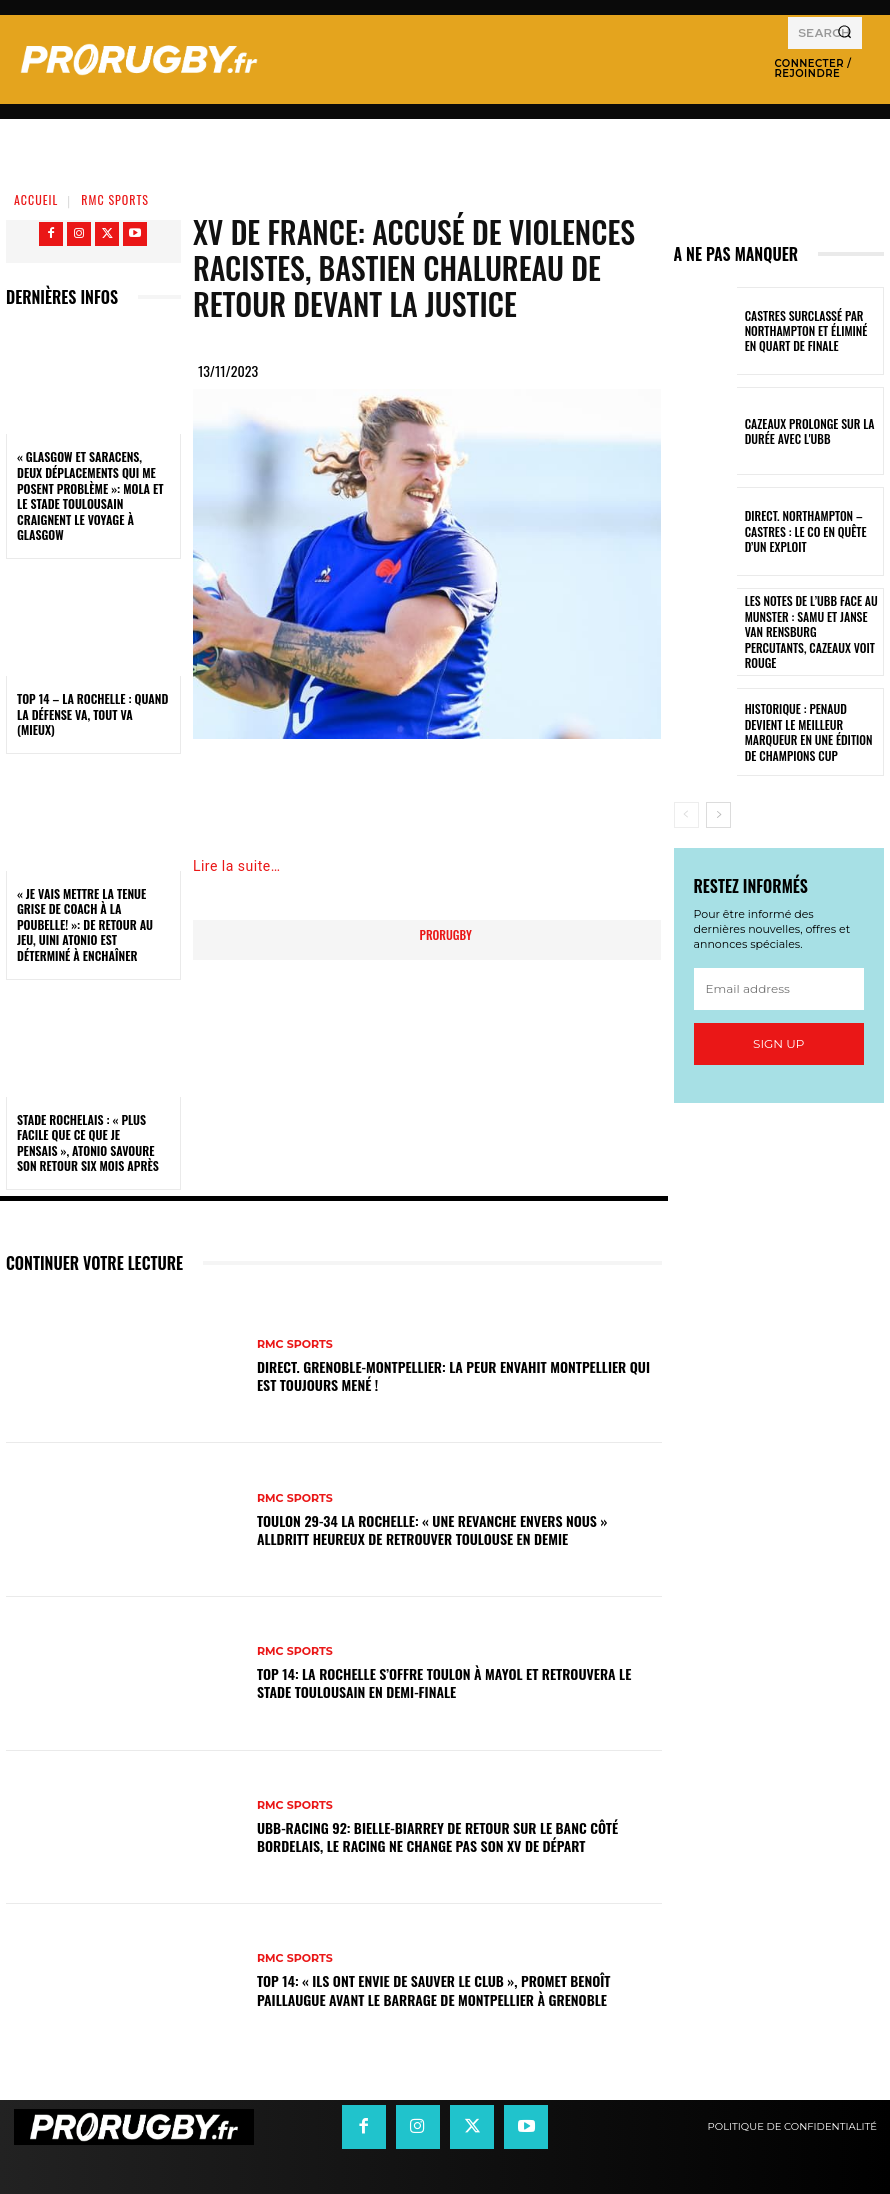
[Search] (844, 33)
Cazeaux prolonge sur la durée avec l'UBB (805, 431)
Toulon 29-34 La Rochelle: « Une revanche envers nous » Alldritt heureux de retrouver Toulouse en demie (432, 1529)
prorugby (446, 934)
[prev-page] (686, 815)
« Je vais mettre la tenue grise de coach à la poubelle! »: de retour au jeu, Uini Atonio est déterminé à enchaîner (85, 924)
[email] (779, 990)
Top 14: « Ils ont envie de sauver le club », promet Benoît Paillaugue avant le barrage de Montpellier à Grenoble (433, 1989)
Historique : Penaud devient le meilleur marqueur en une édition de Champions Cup (811, 732)
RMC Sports (115, 199)
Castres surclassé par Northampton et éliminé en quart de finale (808, 330)
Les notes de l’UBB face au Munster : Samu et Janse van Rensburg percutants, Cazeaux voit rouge (812, 631)
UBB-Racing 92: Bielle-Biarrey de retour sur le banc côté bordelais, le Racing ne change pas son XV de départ (437, 1836)
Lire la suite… (237, 866)
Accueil (36, 199)
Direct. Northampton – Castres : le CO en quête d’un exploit (813, 531)
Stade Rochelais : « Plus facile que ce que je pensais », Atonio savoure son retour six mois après (88, 1143)
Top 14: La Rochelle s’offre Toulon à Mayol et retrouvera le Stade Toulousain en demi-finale (444, 1682)
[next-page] (718, 815)
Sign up (778, 1044)
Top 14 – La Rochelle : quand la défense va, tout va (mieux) (92, 714)
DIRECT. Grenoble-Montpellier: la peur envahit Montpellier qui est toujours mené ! (453, 1375)
